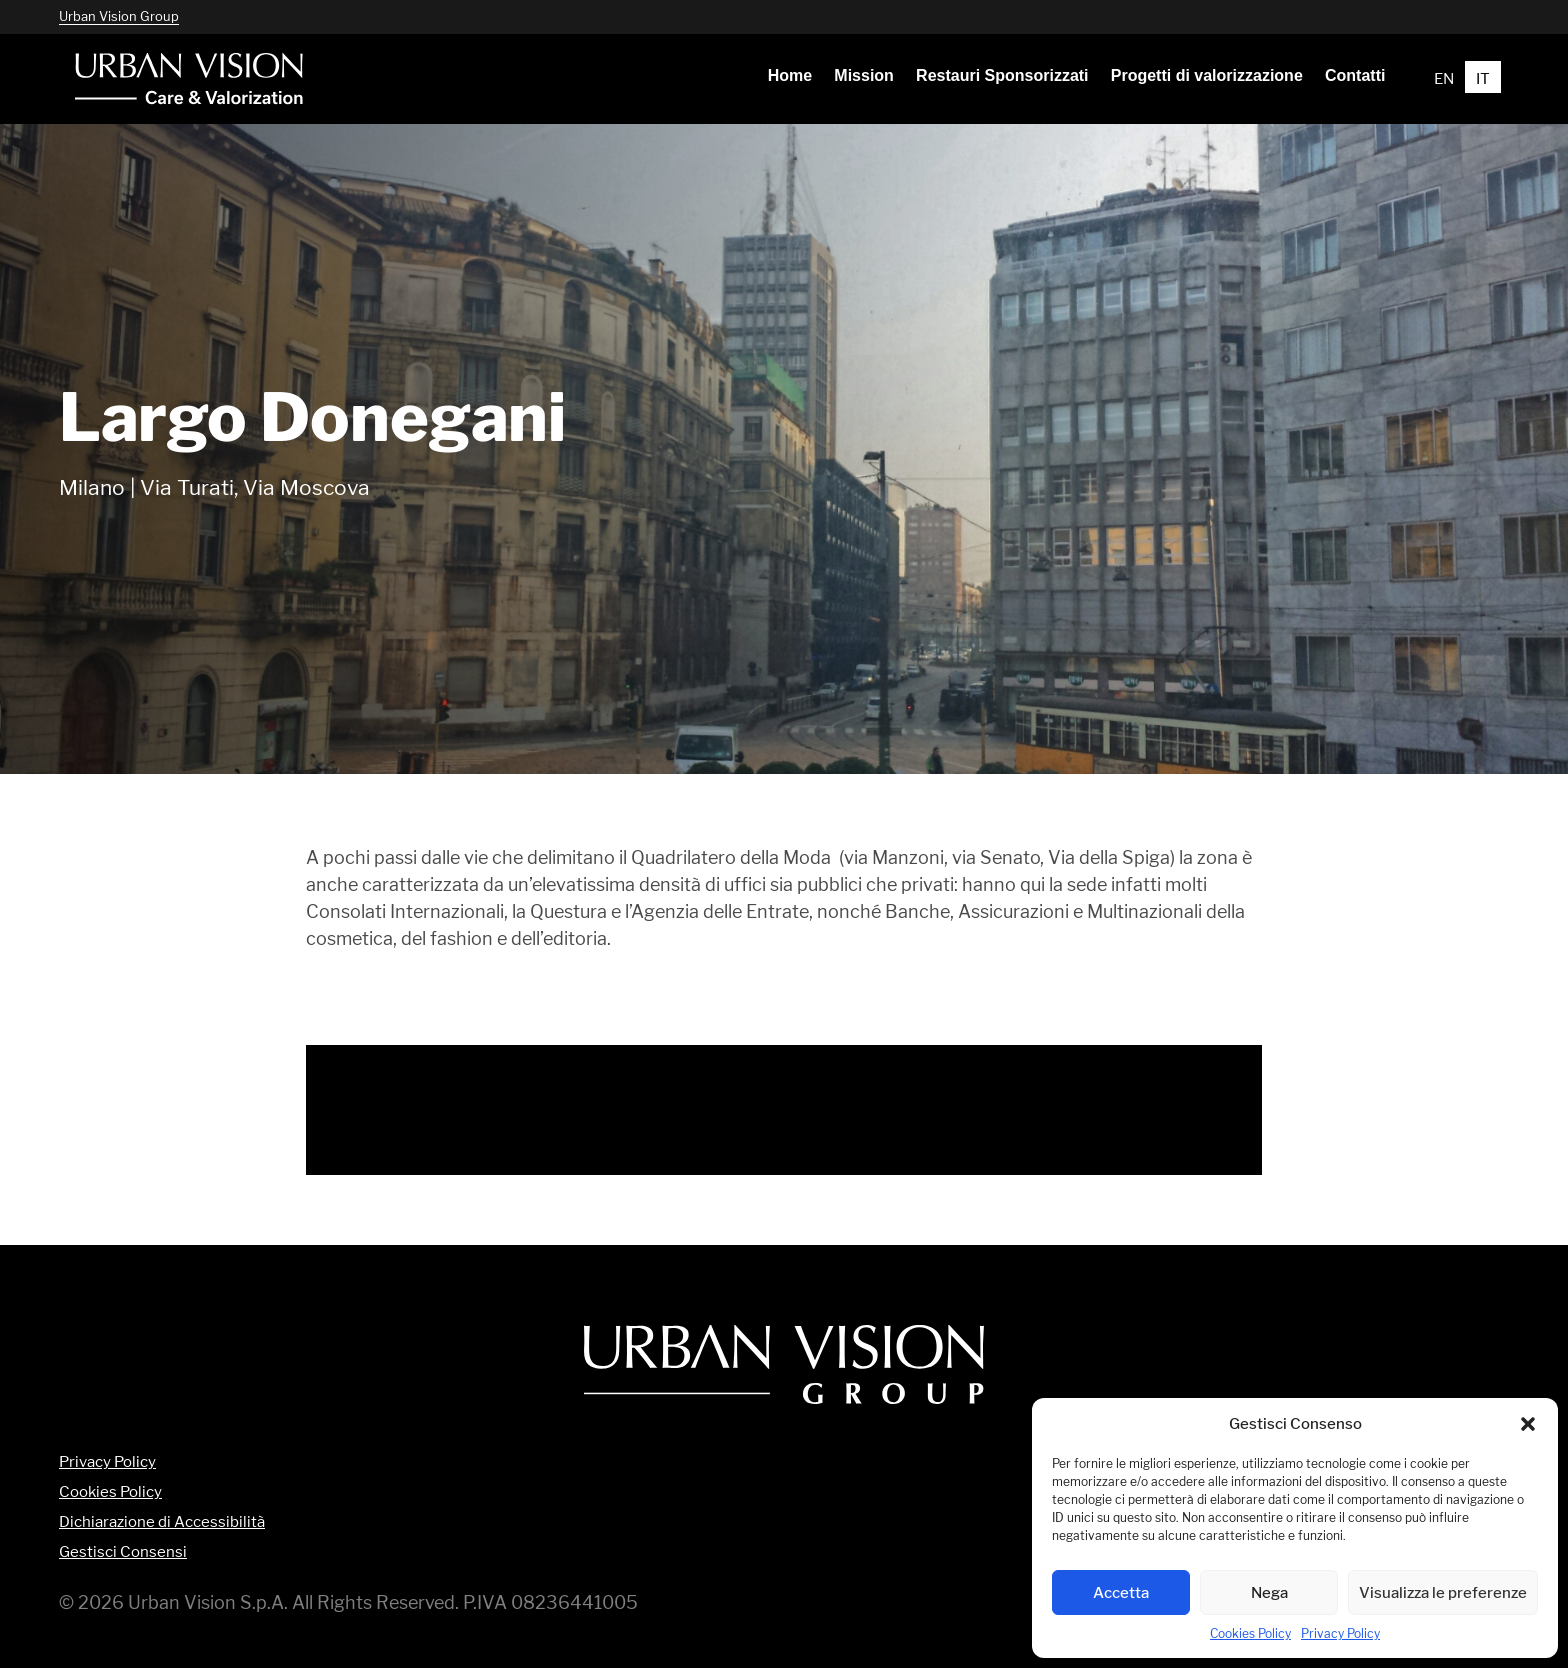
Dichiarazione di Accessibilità (162, 1522)
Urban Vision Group (119, 16)
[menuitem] (790, 76)
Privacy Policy (1340, 1633)
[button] (1528, 1424)
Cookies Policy (1250, 1633)
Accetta (1121, 1592)
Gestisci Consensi (123, 1552)
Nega (1269, 1592)
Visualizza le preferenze (1443, 1592)
